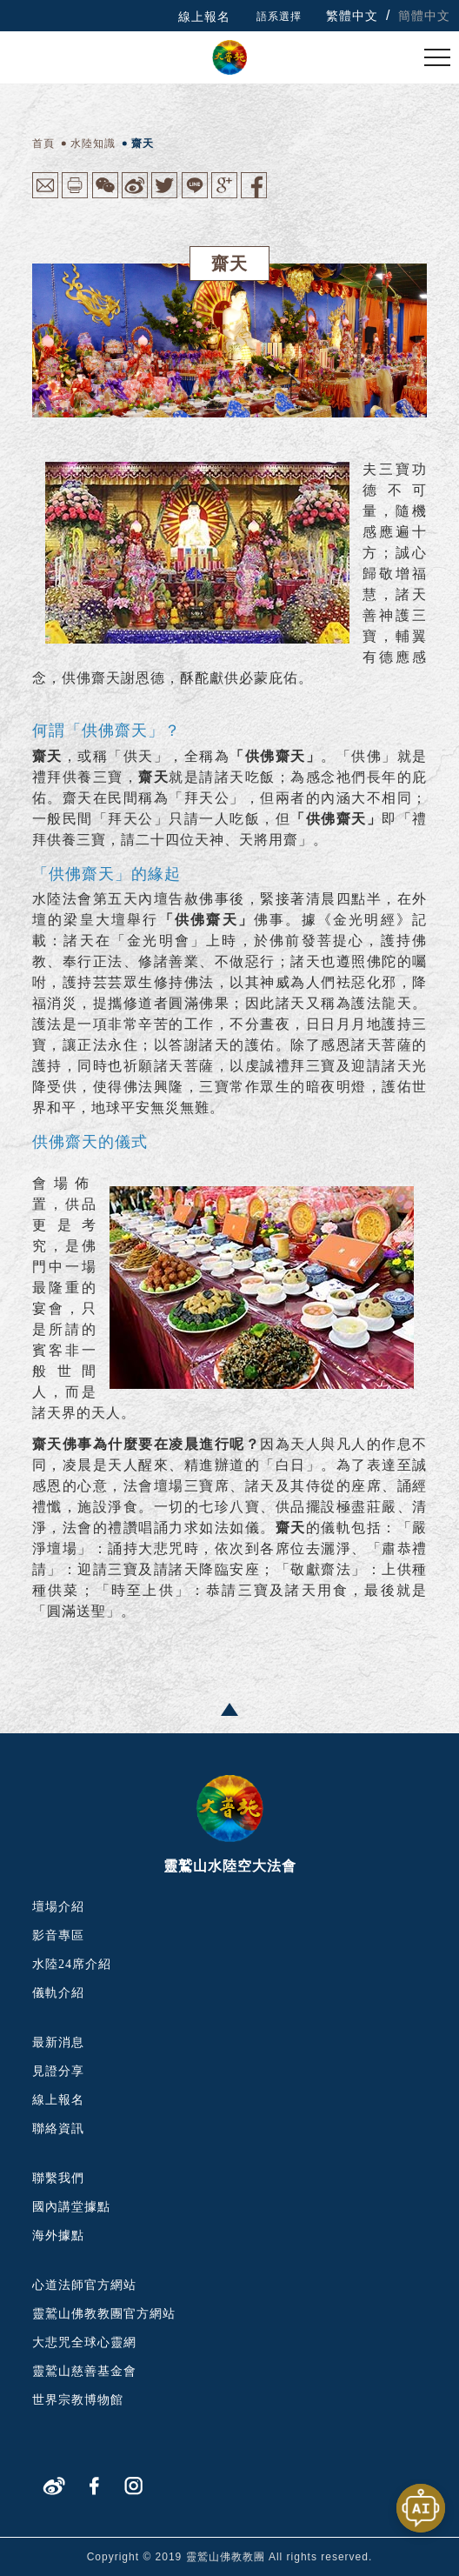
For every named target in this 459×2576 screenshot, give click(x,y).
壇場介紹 (58, 1906)
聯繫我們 (58, 2178)
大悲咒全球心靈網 (84, 2342)
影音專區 (58, 1935)
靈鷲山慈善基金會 (84, 2371)
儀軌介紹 (58, 1992)
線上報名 (204, 16)
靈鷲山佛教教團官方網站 (104, 2313)
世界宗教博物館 (77, 2399)
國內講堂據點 (71, 2206)
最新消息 (58, 2042)
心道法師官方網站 (84, 2285)
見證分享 (58, 2071)
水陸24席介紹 (71, 1964)
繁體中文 (352, 16)
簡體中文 (424, 16)
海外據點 (58, 2235)
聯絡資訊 (58, 2128)
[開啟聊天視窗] (420, 2508)
